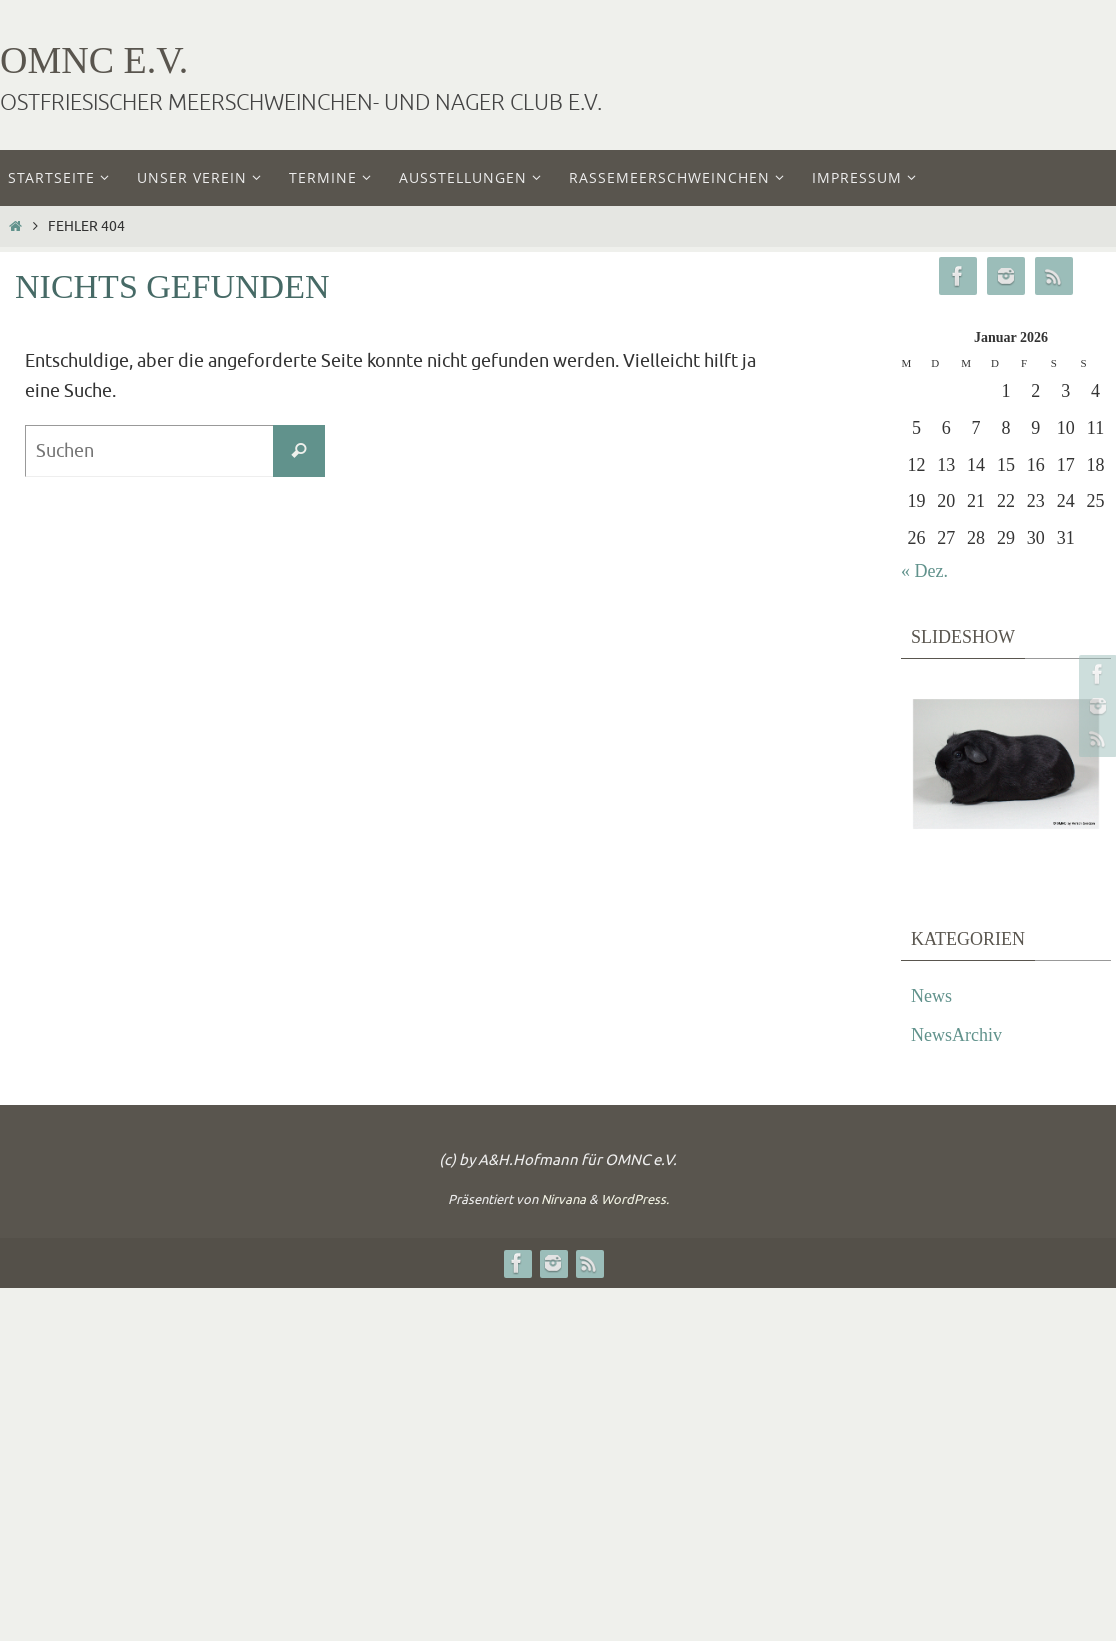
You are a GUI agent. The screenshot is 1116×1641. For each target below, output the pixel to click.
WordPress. (635, 1199)
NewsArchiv (956, 1035)
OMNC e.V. (94, 60)
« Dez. (924, 571)
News (931, 996)
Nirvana (563, 1199)
